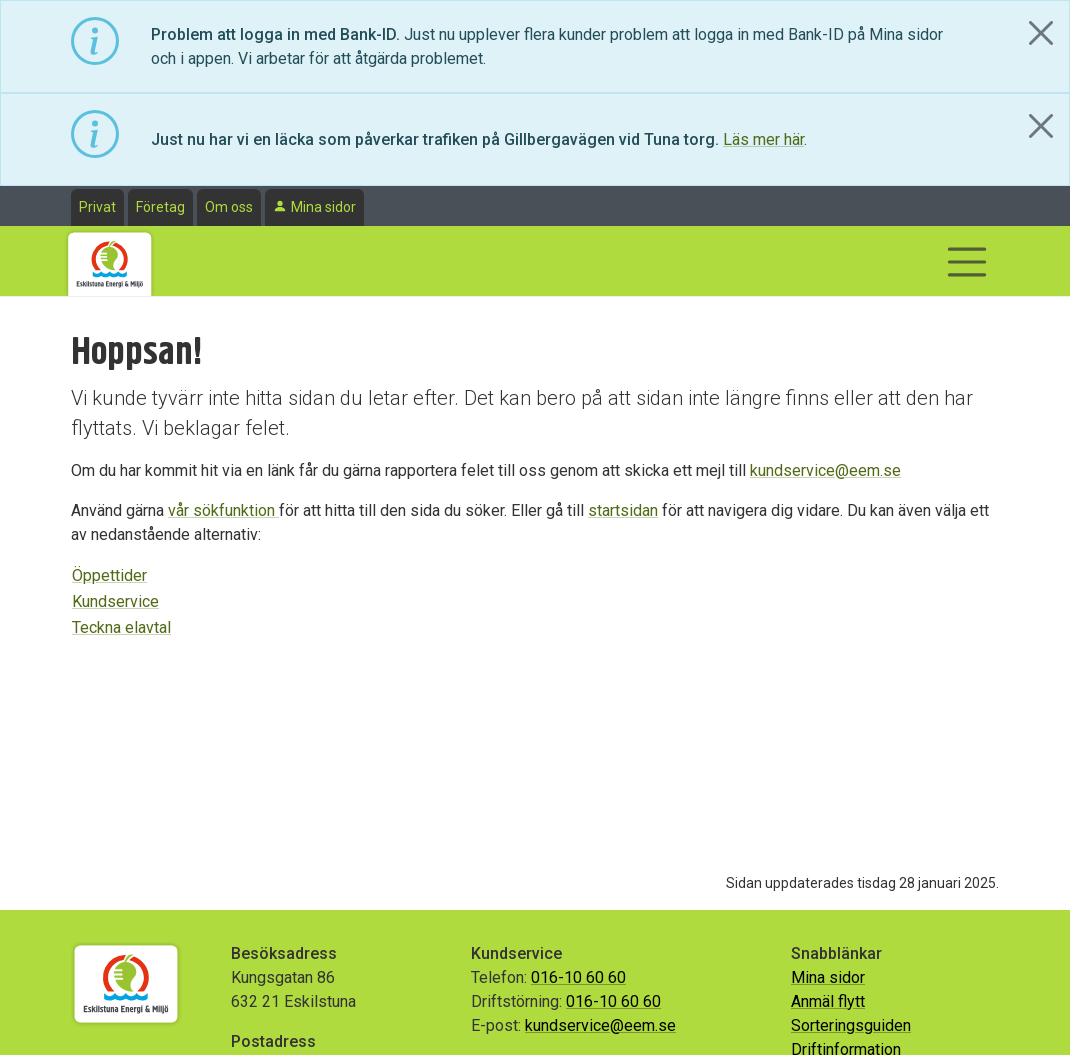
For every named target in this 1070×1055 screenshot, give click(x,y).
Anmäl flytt (828, 1001)
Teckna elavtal (121, 627)
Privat (97, 207)
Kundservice (115, 601)
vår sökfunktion (223, 510)
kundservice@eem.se (825, 470)
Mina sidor (323, 207)
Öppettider (109, 575)
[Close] (1041, 33)
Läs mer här (763, 139)
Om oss (229, 207)
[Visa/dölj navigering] (967, 262)
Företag (160, 207)
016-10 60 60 (578, 977)
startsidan (623, 510)
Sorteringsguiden (851, 1025)
